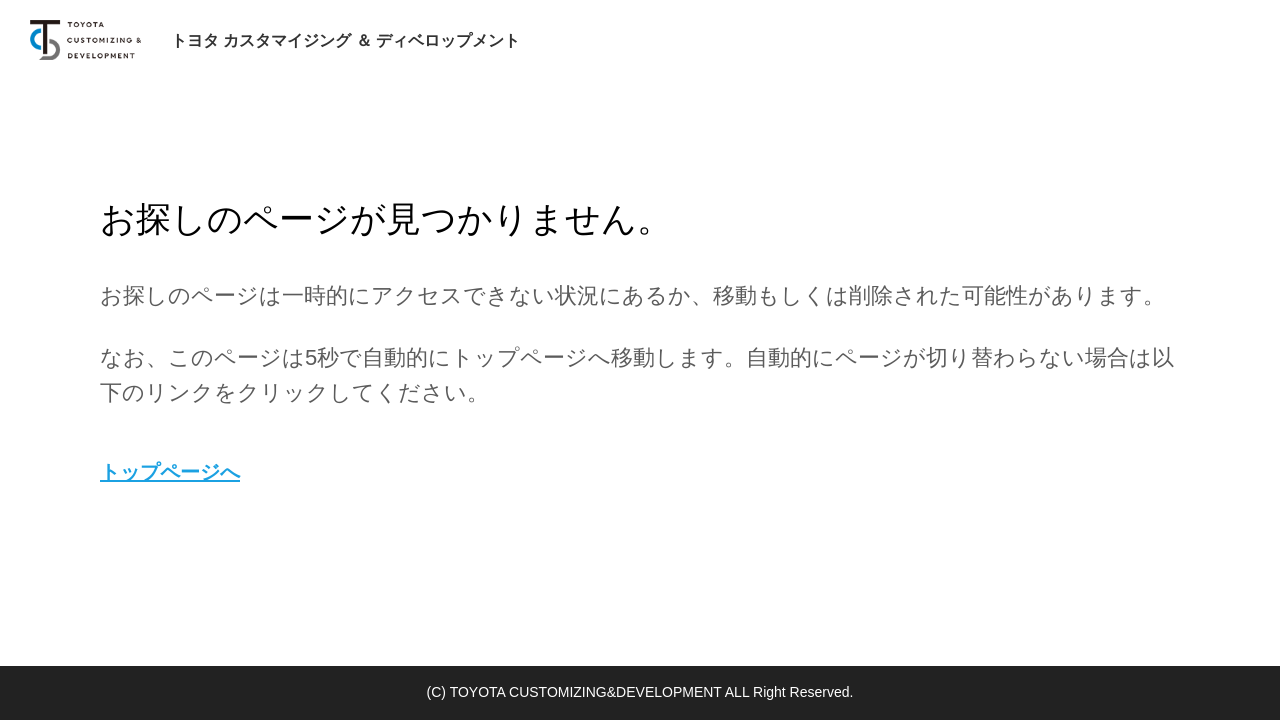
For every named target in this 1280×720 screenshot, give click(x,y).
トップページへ (170, 472)
